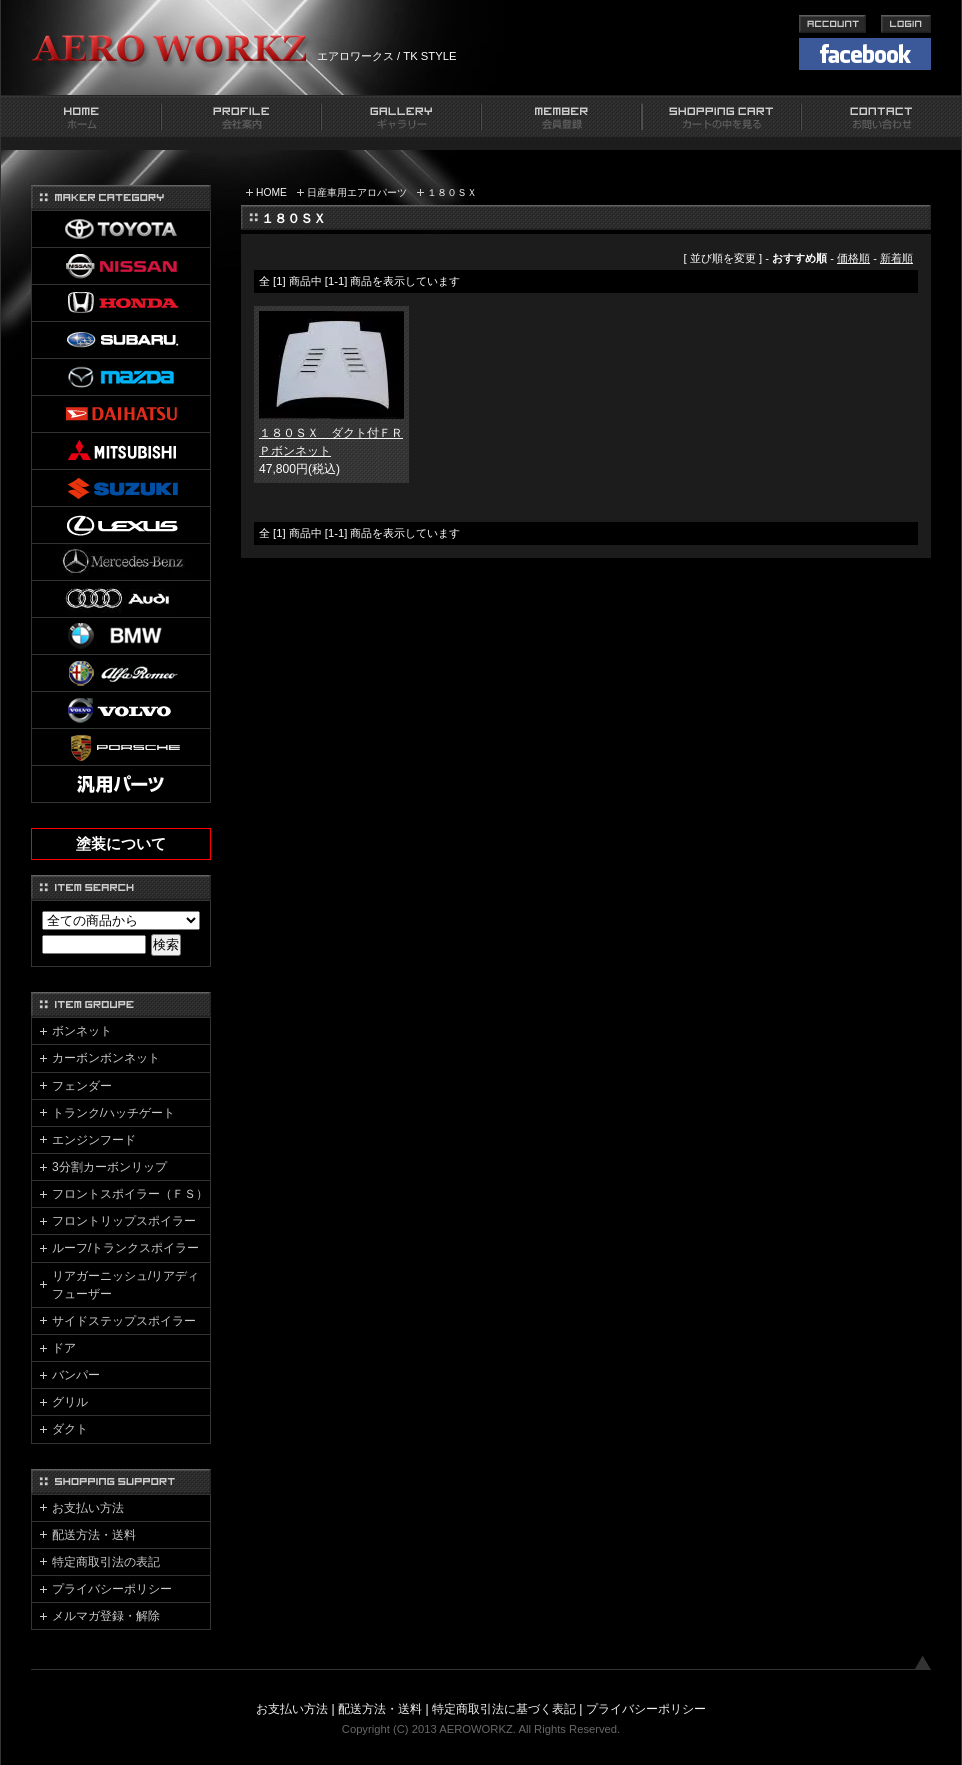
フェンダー (82, 1086)
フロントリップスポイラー (124, 1221)
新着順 (896, 258)
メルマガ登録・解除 (106, 1616)
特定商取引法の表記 (106, 1562)
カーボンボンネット (106, 1058)
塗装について (121, 844)
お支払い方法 (88, 1508)
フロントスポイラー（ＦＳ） (130, 1194)
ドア (64, 1348)
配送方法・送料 (94, 1535)
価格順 (853, 258)
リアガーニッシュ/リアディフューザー (125, 1285)
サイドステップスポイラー (124, 1321)
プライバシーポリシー (112, 1589)
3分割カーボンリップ (109, 1167)
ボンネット (82, 1031)
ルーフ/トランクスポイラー (125, 1248)
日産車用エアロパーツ (357, 192)
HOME (271, 192)
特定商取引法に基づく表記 (504, 1709)
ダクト (70, 1429)
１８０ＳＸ (452, 192)
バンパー (76, 1375)
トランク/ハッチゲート (113, 1113)
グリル (70, 1402)
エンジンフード (94, 1140)
